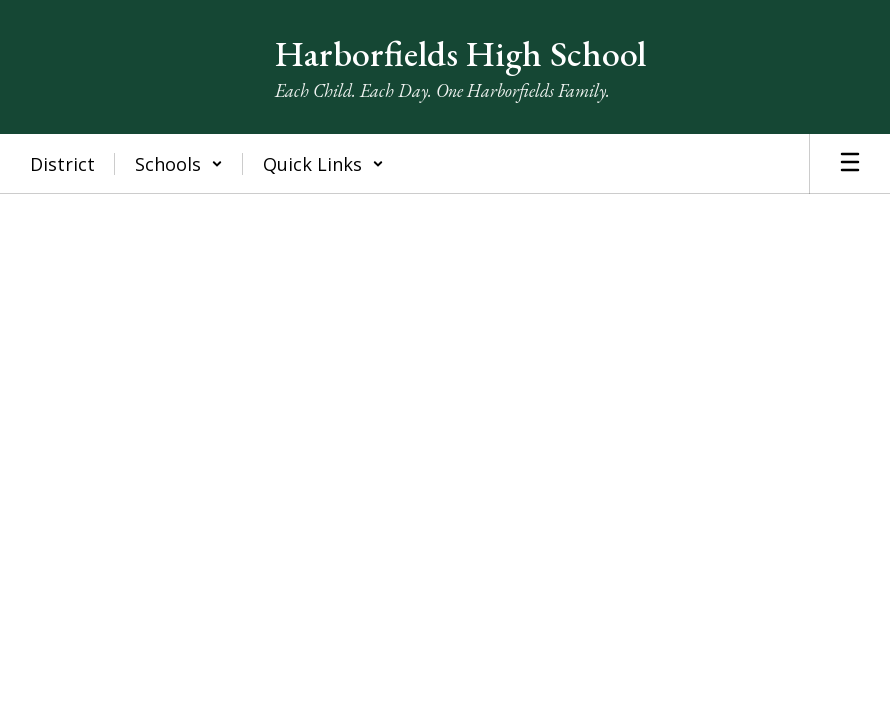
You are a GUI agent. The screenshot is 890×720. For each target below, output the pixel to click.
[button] (179, 164)
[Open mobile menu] (850, 164)
